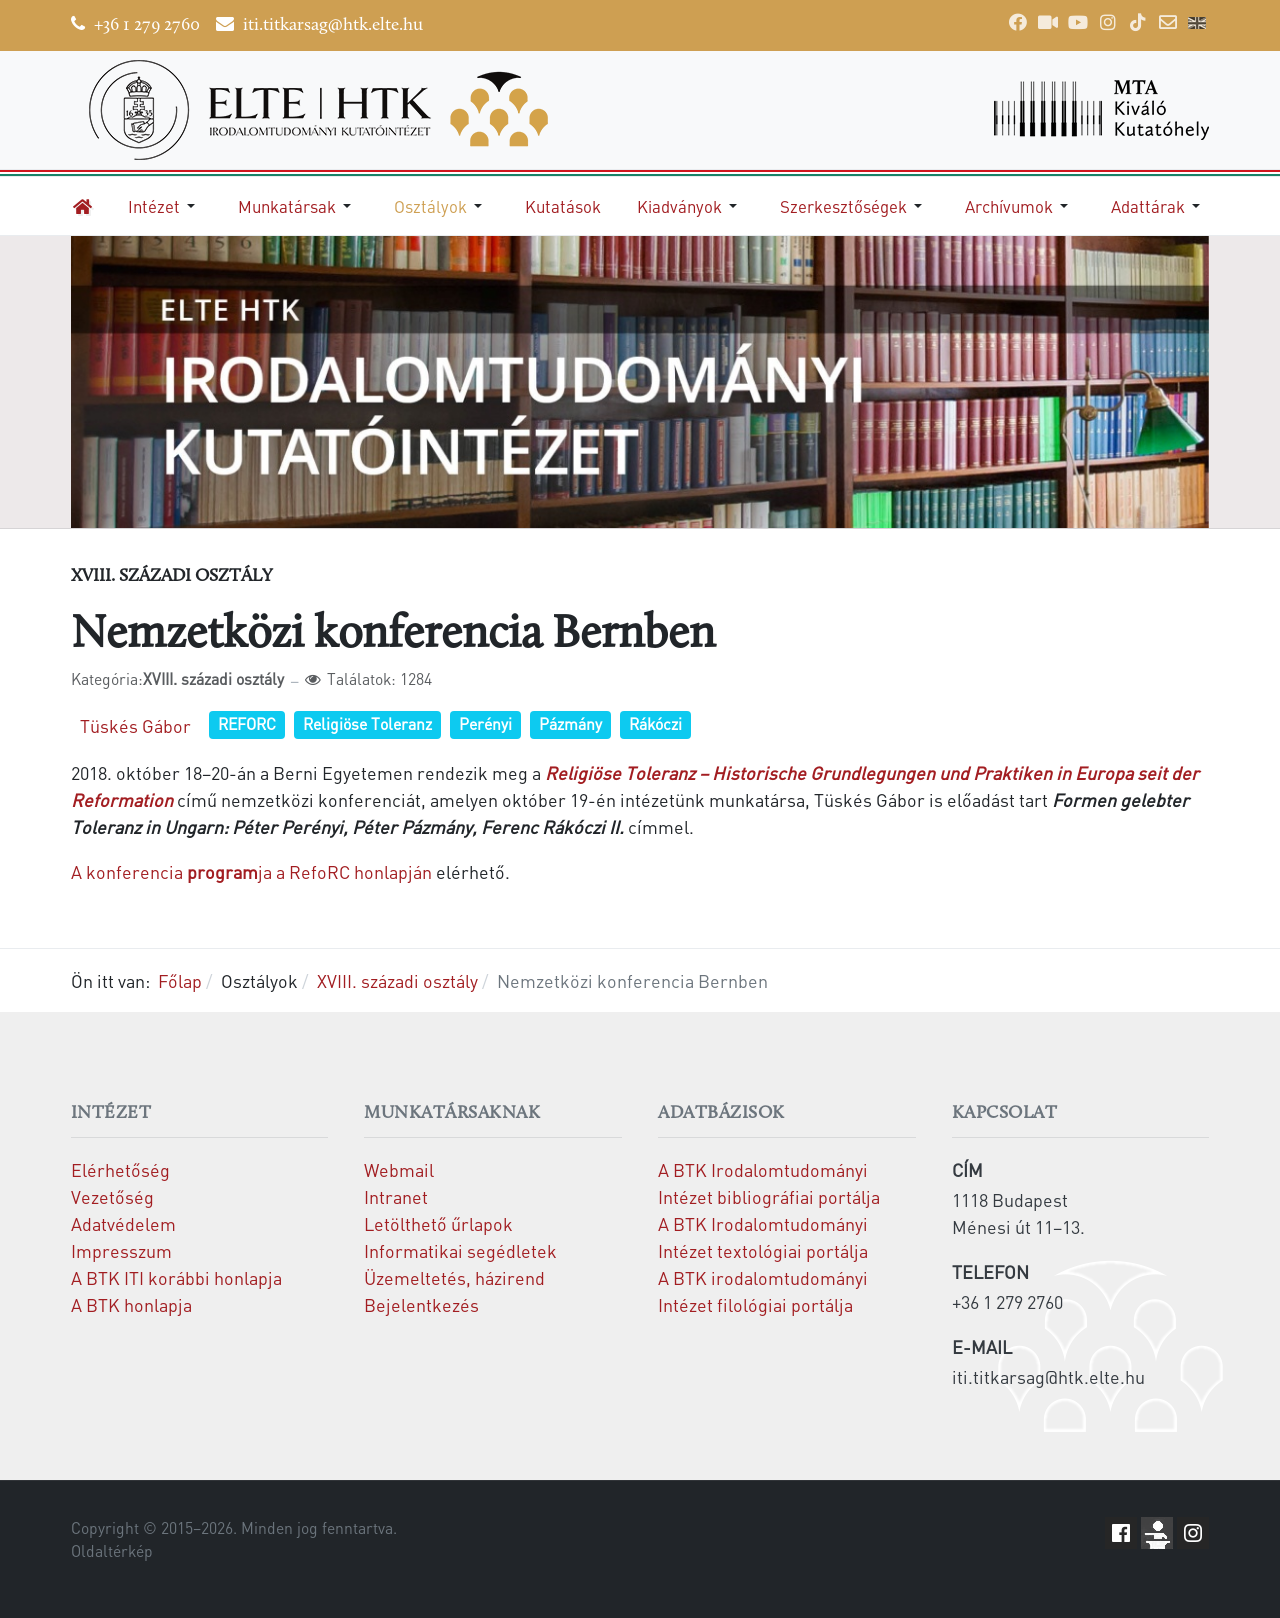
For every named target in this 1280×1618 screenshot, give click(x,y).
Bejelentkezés (421, 1304)
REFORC (247, 724)
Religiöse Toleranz (367, 724)
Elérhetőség (120, 1169)
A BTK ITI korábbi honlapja (176, 1277)
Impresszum (121, 1250)
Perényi (485, 724)
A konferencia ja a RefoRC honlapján (251, 871)
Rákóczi (655, 724)
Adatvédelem (123, 1223)
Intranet (396, 1196)
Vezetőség (112, 1196)
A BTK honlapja (131, 1304)
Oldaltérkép (112, 1551)
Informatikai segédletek (460, 1250)
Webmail (399, 1169)
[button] (165, 206)
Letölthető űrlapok (438, 1223)
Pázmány (570, 724)
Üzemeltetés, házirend (454, 1277)
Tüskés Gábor (135, 725)
